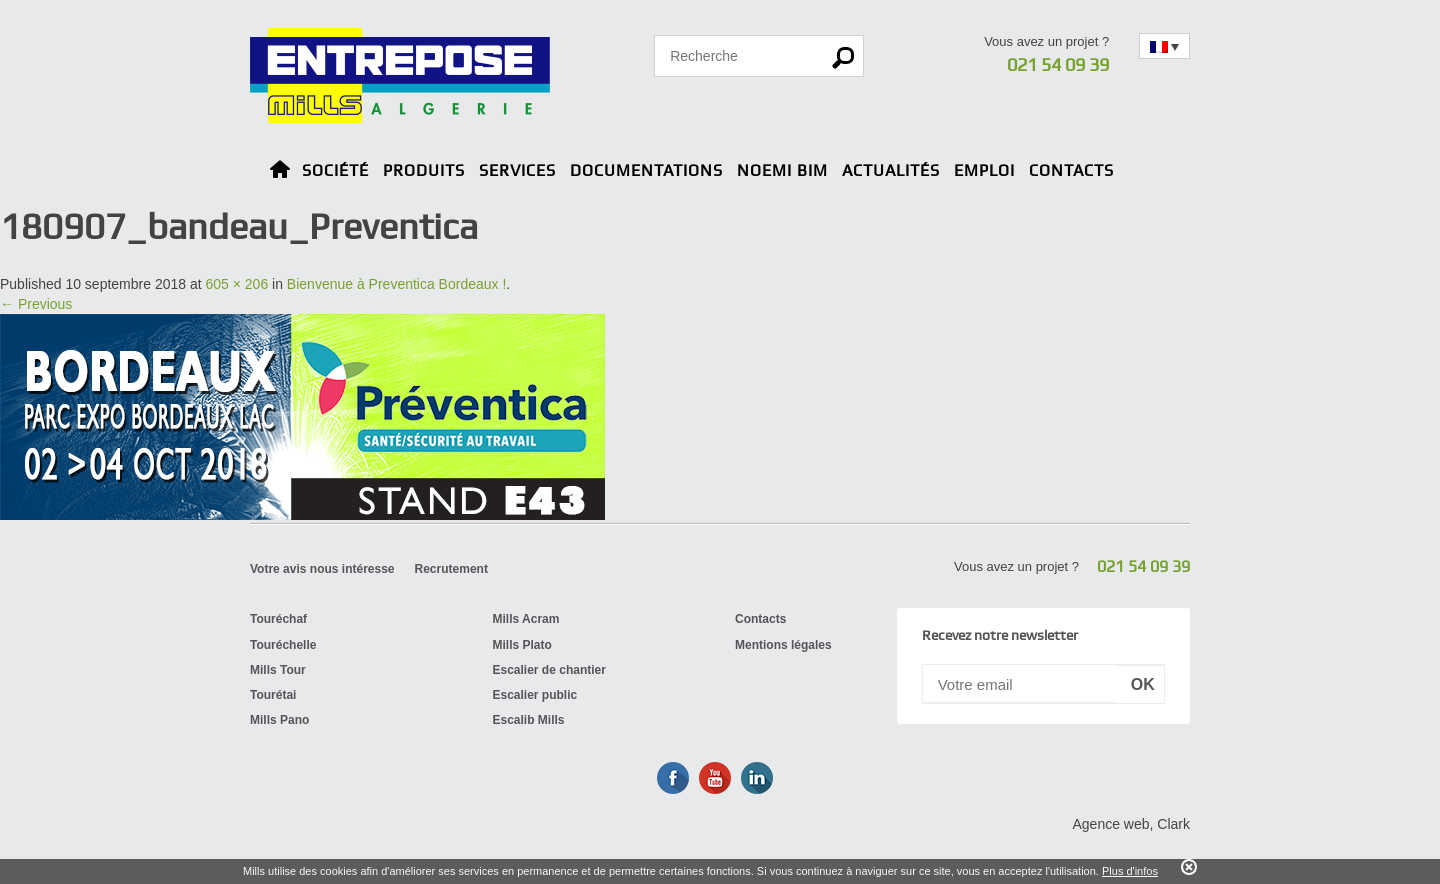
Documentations (646, 170)
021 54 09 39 (1058, 64)
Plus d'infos (1130, 871)
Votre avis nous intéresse (322, 569)
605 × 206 (237, 284)
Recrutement (451, 569)
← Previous (36, 304)
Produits (424, 170)
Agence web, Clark (1131, 824)
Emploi (984, 170)
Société (335, 170)
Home (280, 172)
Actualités (891, 170)
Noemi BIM (782, 170)
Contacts (1071, 170)
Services (517, 170)
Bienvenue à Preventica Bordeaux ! (396, 284)
